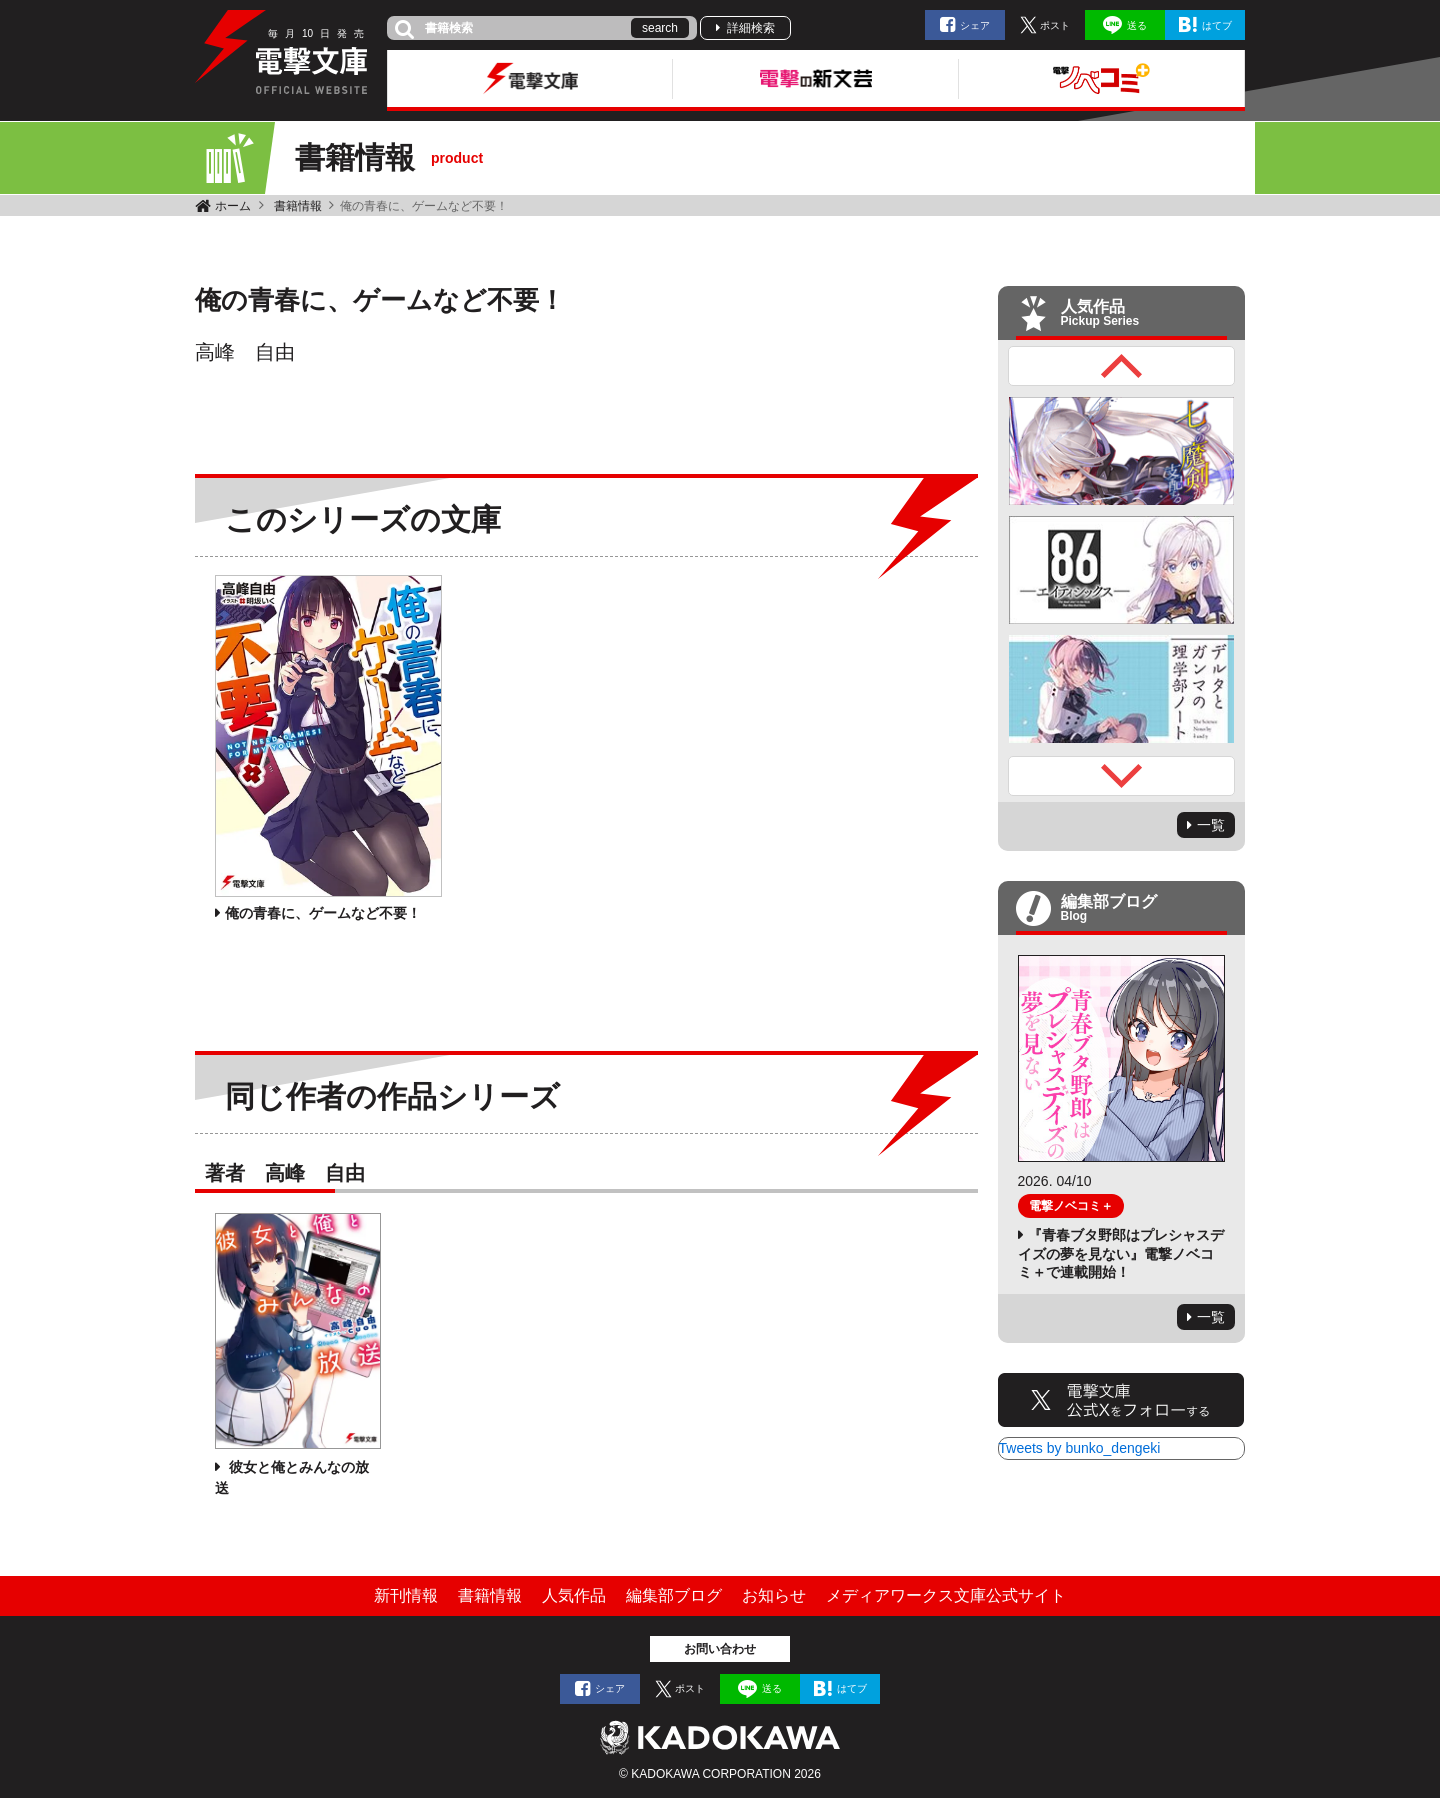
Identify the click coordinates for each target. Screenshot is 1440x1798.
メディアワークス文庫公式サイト (946, 1595)
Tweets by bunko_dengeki (1080, 1448)
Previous (1122, 366)
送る (1137, 25)
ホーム (233, 206)
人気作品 (574, 1595)
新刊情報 (406, 1595)
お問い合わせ (720, 1649)
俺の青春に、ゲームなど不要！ (323, 913)
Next (1122, 776)
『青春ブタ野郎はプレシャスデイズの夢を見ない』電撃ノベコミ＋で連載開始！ (1121, 1253)
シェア (975, 25)
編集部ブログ (674, 1595)
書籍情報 (298, 206)
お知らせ (774, 1595)
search (660, 28)
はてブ (1217, 25)
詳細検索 (751, 28)
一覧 (1211, 825)
